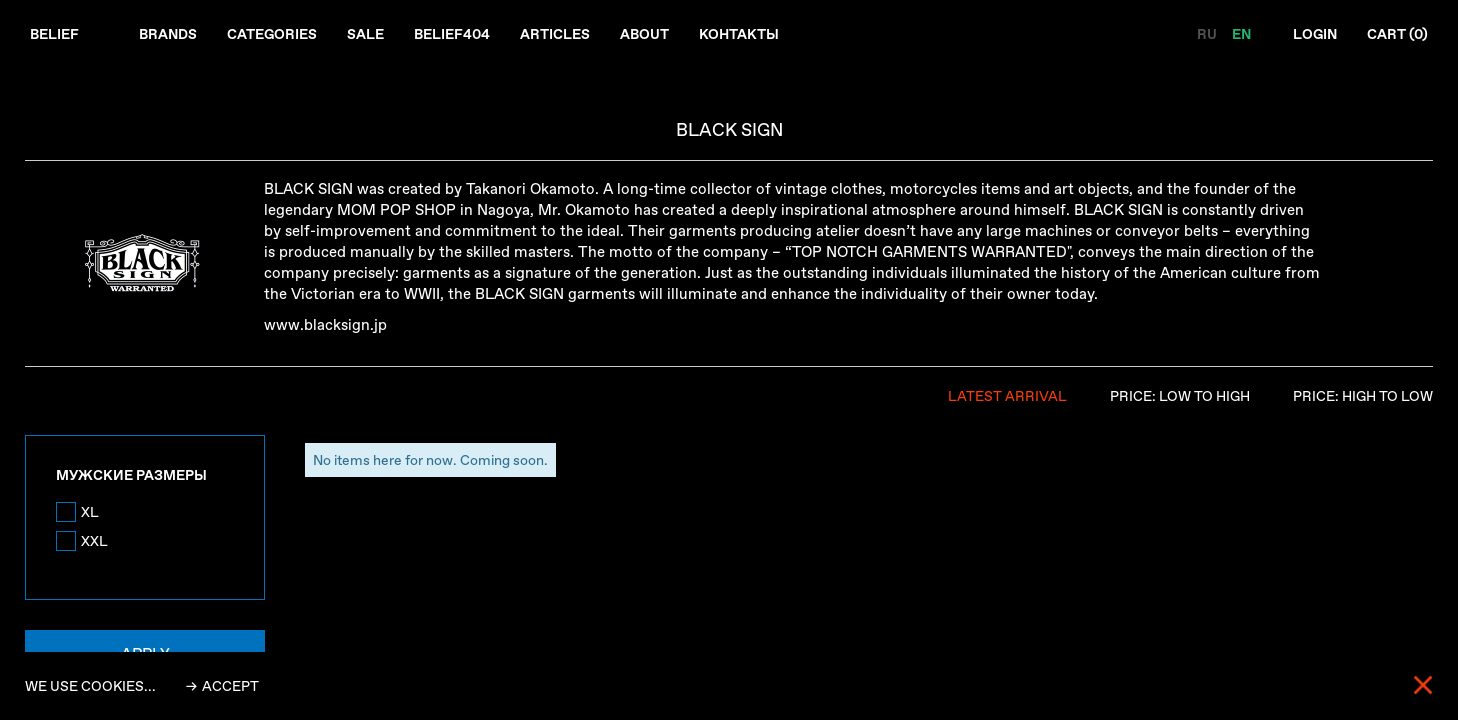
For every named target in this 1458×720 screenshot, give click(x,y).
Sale (365, 34)
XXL (94, 541)
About (644, 34)
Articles (555, 34)
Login (1315, 34)
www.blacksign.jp (325, 325)
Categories (272, 34)
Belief (54, 34)
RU (1208, 34)
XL (90, 512)
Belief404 (452, 34)
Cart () (1397, 34)
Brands (168, 34)
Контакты (739, 34)
